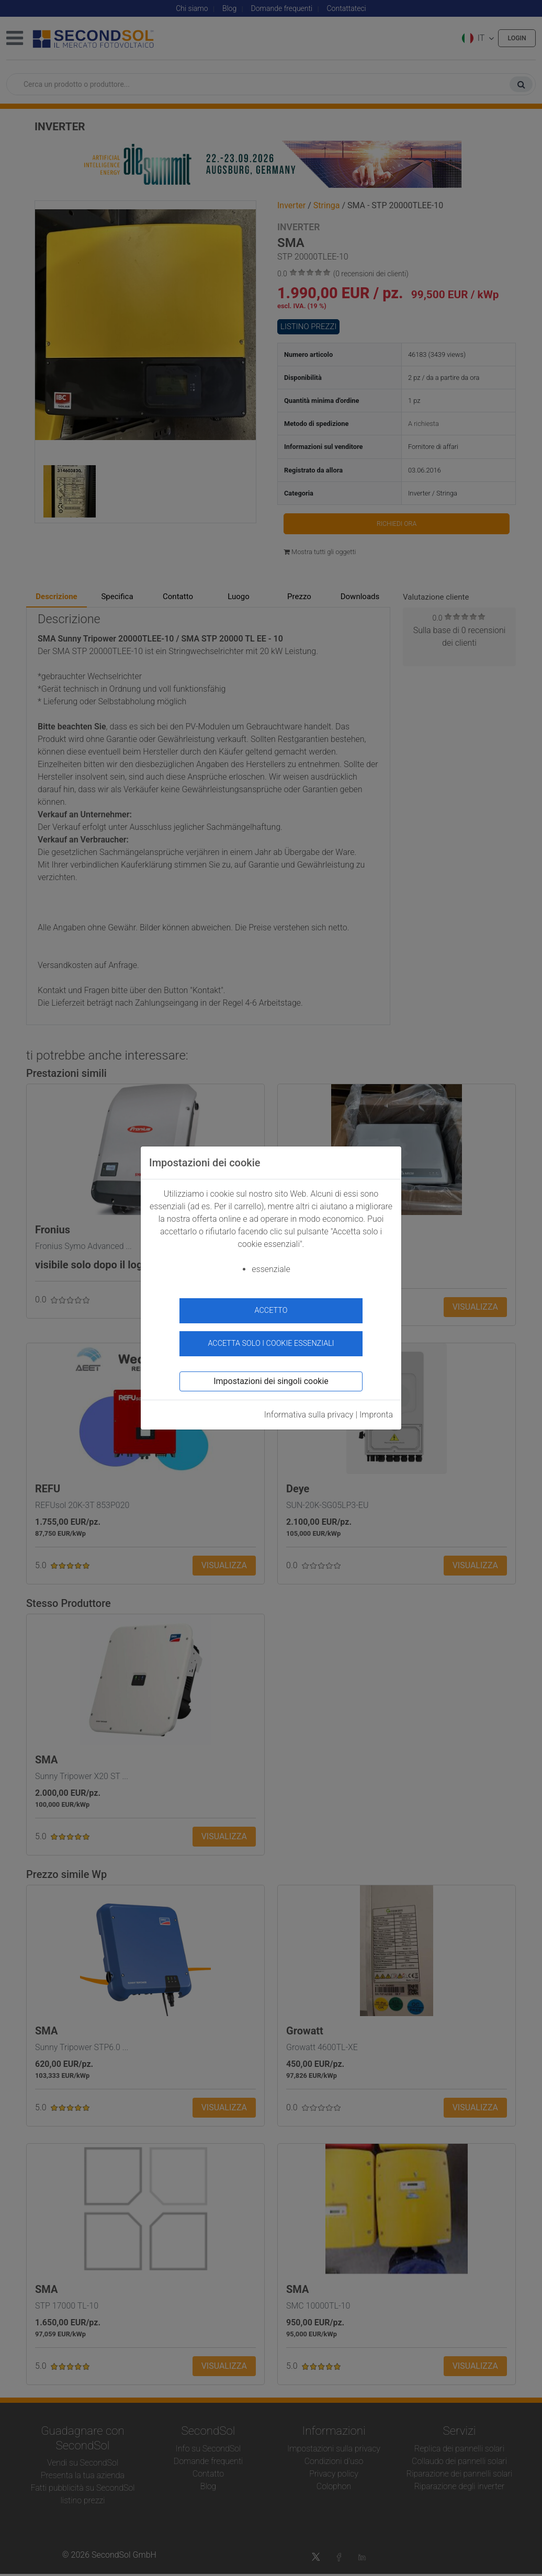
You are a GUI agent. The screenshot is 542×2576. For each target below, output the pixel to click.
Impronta (376, 1409)
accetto (271, 1310)
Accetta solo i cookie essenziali (271, 1338)
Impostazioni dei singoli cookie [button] (271, 1375)
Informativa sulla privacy (309, 1409)
